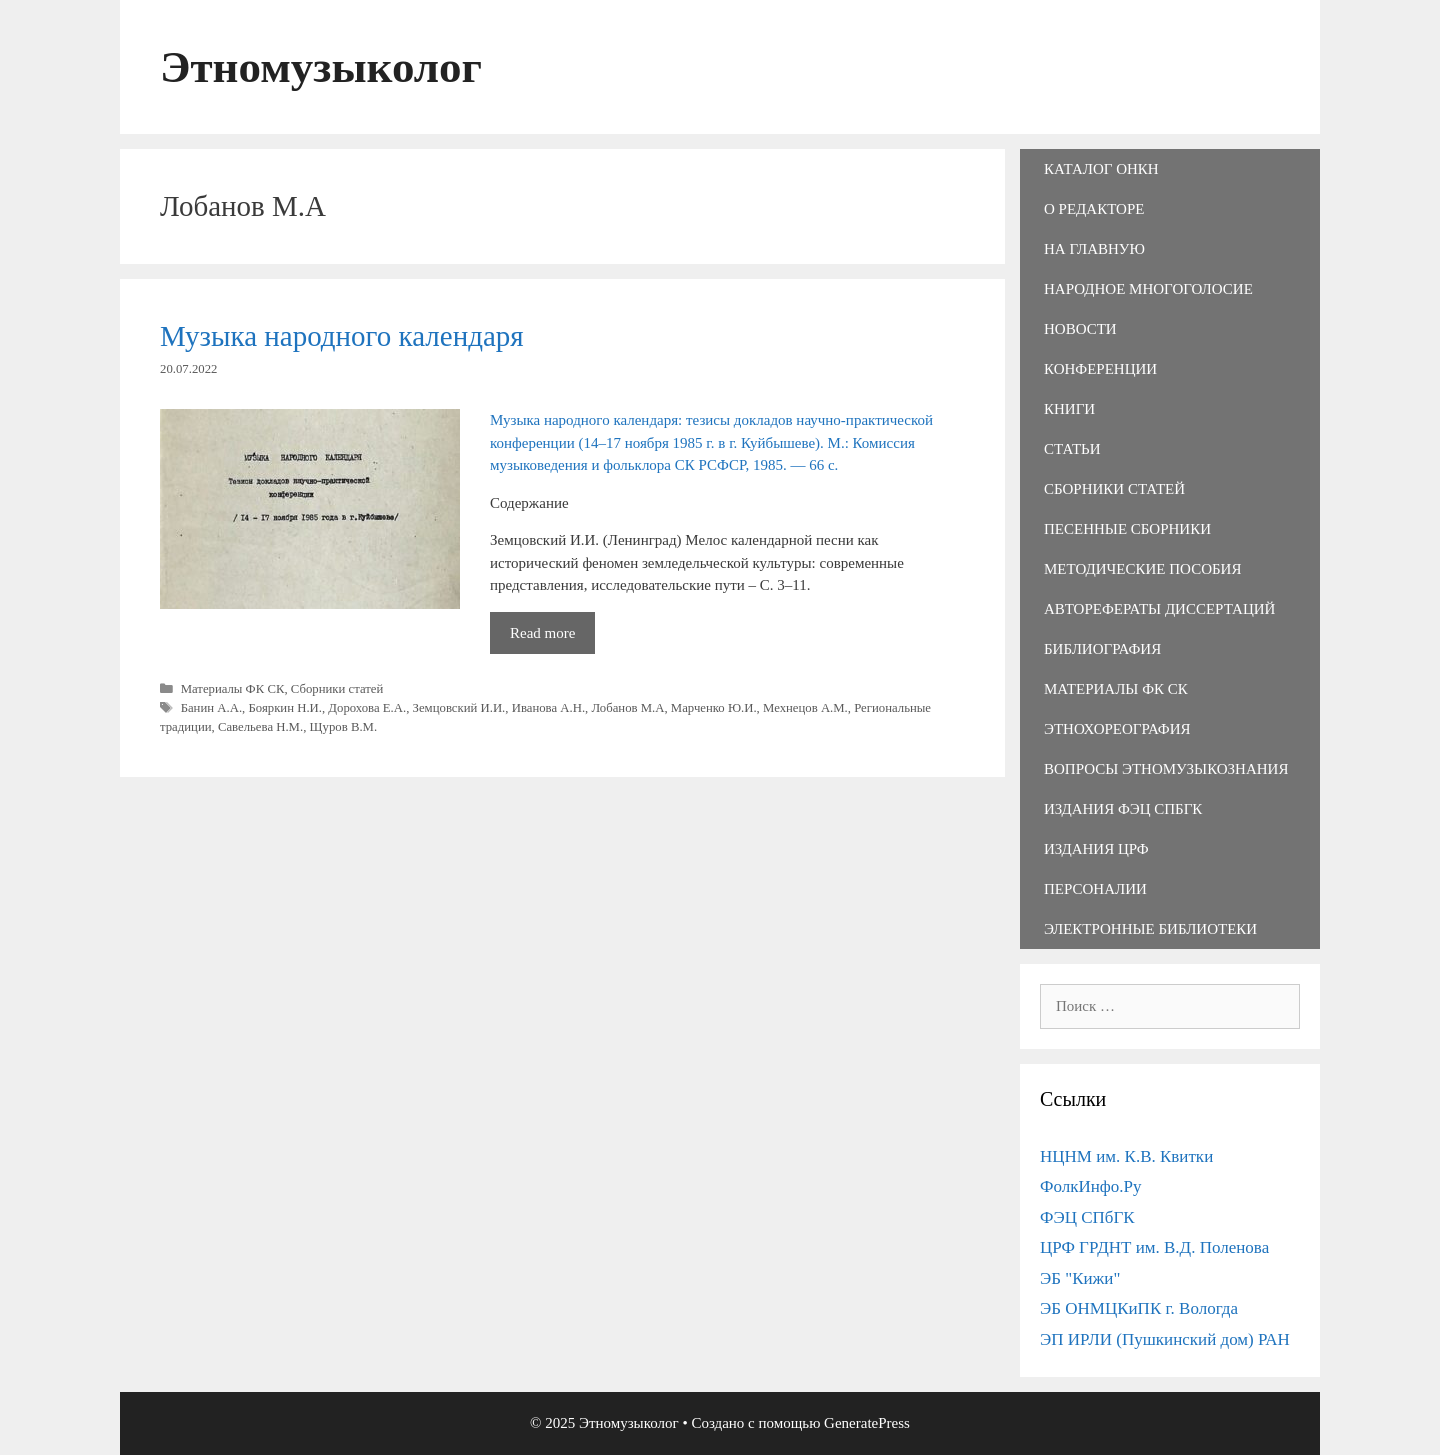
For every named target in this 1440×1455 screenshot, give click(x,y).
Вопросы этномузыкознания (1166, 769)
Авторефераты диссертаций (1159, 609)
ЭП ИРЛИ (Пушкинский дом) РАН (1165, 1339)
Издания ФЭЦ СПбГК (1123, 809)
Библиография (1102, 649)
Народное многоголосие (1148, 289)
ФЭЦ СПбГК (1087, 1217)
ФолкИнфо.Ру (1091, 1186)
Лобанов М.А (627, 708)
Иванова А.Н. (548, 708)
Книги (1069, 409)
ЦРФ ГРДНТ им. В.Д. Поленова (1154, 1247)
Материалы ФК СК (233, 689)
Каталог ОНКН (1101, 169)
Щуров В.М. (344, 727)
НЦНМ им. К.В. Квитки (1126, 1156)
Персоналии (1095, 889)
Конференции (1100, 369)
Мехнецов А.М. (805, 708)
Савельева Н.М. (260, 727)
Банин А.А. (211, 708)
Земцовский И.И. (459, 708)
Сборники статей (337, 689)
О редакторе (1094, 209)
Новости (1080, 329)
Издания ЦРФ (1096, 849)
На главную (1094, 249)
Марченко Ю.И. (714, 708)
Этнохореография (1117, 729)
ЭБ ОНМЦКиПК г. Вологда (1139, 1308)
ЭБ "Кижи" (1080, 1278)
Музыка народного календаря (342, 336)
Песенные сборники (1127, 529)
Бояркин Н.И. (285, 708)
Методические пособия (1142, 569)
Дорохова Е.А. (367, 708)
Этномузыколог (321, 67)
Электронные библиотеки (1150, 929)
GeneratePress (867, 1423)
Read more (552, 638)
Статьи (1072, 449)
